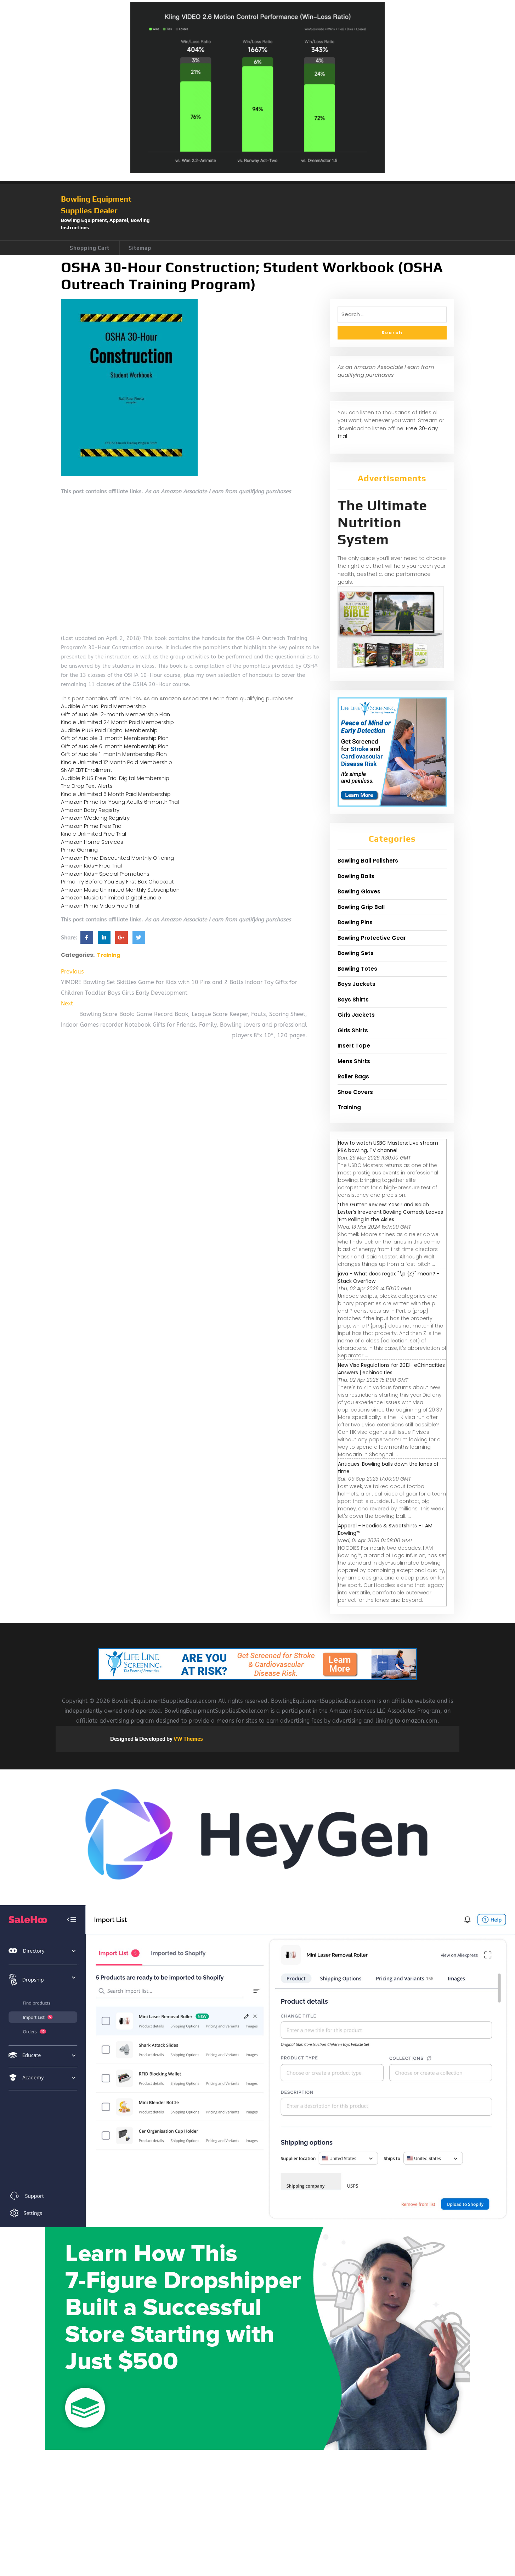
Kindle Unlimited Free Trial (93, 833)
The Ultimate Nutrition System (382, 522)
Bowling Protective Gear (372, 938)
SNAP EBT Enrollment (86, 770)
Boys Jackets (356, 984)
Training (108, 955)
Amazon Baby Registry (90, 810)
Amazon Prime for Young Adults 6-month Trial (120, 802)
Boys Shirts (353, 999)
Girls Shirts (353, 1030)
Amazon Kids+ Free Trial (91, 865)
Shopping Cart (89, 248)
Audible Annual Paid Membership (103, 706)
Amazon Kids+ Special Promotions (105, 873)
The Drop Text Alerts (87, 786)
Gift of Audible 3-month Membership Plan (115, 738)
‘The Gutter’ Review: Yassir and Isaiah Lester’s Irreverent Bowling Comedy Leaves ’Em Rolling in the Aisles (390, 1212)
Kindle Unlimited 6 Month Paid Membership (116, 794)
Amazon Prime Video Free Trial (100, 905)
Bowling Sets (356, 953)
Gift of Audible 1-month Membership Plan (114, 754)
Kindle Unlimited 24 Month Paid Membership (117, 722)
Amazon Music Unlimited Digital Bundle (111, 897)
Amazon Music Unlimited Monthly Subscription (120, 889)
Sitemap (140, 248)
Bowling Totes (357, 968)
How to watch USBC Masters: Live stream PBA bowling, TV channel (388, 1146)
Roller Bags (353, 1076)
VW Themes (187, 1739)
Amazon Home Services (92, 842)
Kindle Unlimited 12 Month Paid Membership (116, 762)
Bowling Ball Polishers (368, 860)
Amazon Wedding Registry (95, 817)
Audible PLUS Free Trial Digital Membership (115, 778)
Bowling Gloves (359, 891)
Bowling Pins (355, 922)
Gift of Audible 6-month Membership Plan (115, 746)
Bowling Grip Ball (361, 907)
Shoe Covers (355, 1092)
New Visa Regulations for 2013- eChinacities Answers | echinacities (391, 1369)
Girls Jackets (356, 1014)
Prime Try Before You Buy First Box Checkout (117, 881)
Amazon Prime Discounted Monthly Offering (117, 858)
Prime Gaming (79, 849)
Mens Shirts (354, 1061)
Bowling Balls (356, 876)
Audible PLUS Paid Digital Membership (109, 730)
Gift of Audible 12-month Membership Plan (115, 714)
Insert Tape (354, 1045)
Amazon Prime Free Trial (92, 826)
